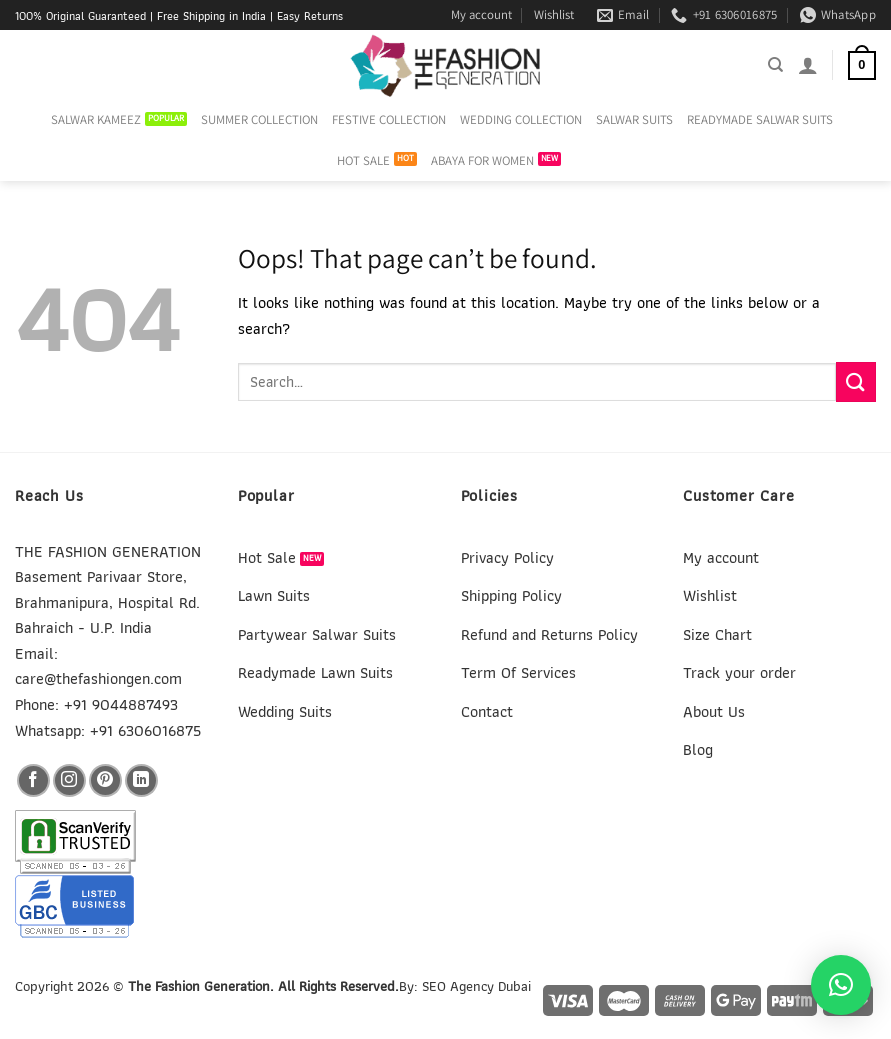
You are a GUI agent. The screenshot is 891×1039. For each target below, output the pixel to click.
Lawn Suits (274, 595)
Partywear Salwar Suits (317, 634)
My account (481, 14)
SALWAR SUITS (634, 119)
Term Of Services (518, 672)
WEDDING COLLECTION (521, 119)
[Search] (775, 65)
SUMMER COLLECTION (259, 119)
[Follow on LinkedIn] (141, 780)
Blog (698, 749)
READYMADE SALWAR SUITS (760, 119)
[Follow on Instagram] (69, 780)
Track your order (739, 672)
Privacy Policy (507, 557)
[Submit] (856, 381)
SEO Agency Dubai (476, 985)
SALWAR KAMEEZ (96, 119)
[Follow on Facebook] (33, 780)
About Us (714, 711)
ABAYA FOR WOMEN (482, 160)
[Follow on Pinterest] (105, 780)
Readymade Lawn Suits (315, 672)
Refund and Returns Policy (549, 634)
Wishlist (554, 14)
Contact (487, 711)
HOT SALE (363, 160)
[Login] (808, 65)
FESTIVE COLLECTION (389, 119)
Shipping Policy (511, 595)
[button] (841, 985)
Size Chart (717, 634)
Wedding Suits (285, 711)
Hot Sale (267, 557)
